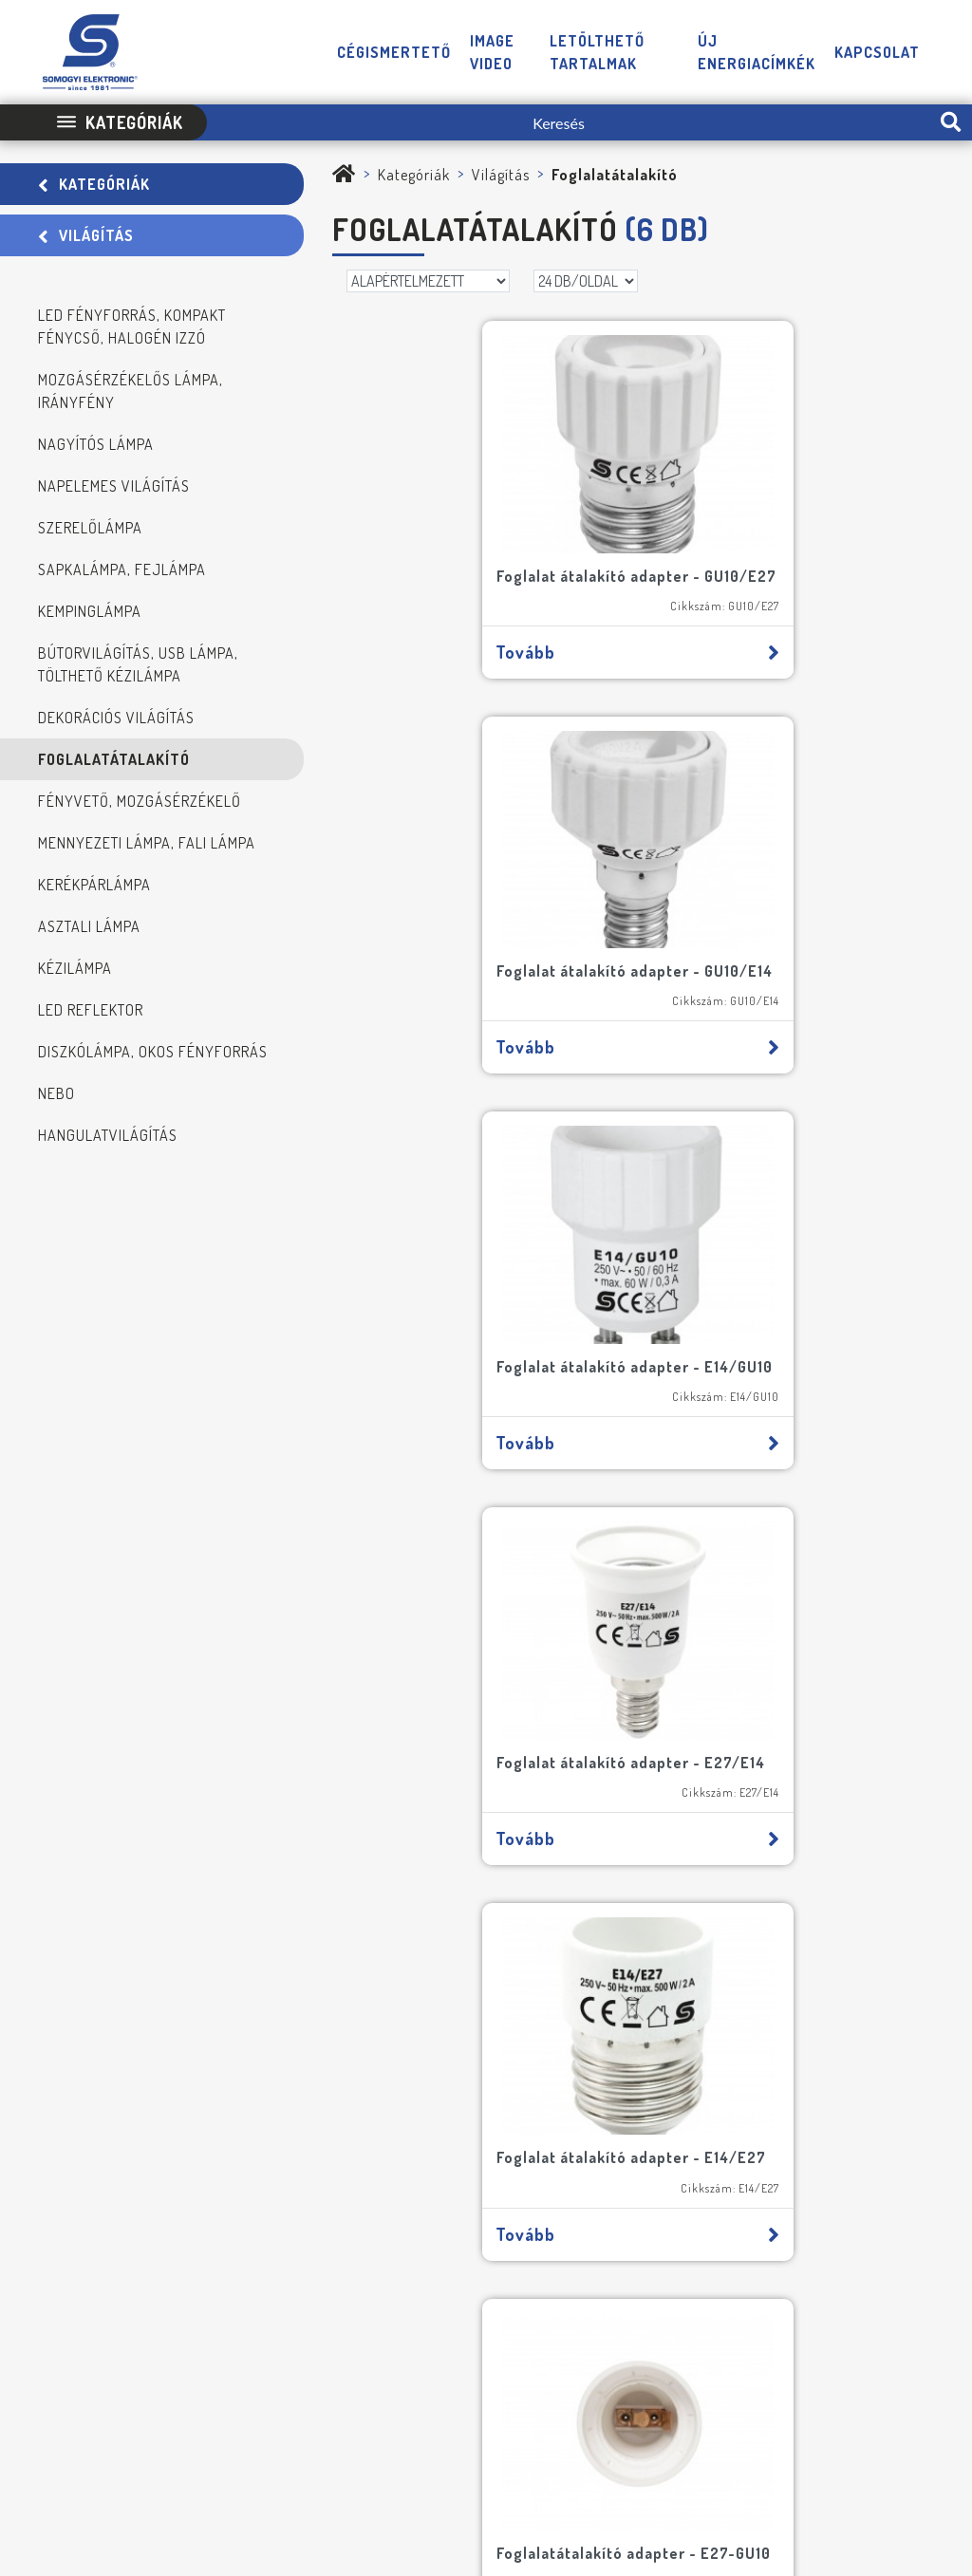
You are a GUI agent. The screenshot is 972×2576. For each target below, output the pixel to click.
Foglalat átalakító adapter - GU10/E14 (760, 571)
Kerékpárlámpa (94, 884)
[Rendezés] (428, 281)
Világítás (86, 235)
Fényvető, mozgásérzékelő (139, 801)
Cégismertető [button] (394, 52)
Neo (933, 2403)
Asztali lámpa (89, 926)
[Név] (144, 1834)
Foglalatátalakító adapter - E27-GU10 (777, 1374)
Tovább (484, 657)
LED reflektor (90, 1009)
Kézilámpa (75, 968)
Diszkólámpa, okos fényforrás (153, 1051)
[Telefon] (814, 2347)
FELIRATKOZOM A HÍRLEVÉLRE (144, 2093)
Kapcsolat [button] (877, 52)
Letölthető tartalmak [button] (597, 52)
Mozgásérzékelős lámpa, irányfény (130, 391)
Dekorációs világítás (116, 717)
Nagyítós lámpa (96, 444)
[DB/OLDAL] (585, 281)
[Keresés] (568, 122)
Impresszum (408, 2403)
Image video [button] (492, 52)
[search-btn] (950, 122)
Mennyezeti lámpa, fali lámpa (146, 842)
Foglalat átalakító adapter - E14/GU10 (454, 973)
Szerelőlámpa (90, 527)
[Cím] (258, 1885)
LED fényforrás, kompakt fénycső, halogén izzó (132, 326)
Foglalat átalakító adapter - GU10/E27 (454, 571)
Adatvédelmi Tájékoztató (534, 2403)
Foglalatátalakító (114, 759)
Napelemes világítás (114, 485)
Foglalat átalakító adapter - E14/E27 (454, 1374)
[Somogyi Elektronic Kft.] (344, 174)
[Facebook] (854, 2347)
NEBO (56, 1093)
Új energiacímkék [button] (756, 52)
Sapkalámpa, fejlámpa (122, 569)
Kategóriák (94, 184)
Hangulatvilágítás (108, 1135)
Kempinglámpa (89, 611)
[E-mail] (372, 1834)
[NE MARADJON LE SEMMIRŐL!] (51, 1980)
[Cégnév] (258, 1936)
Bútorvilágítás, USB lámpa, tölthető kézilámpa (138, 664)
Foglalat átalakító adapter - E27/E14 (760, 973)
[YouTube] (894, 2347)
